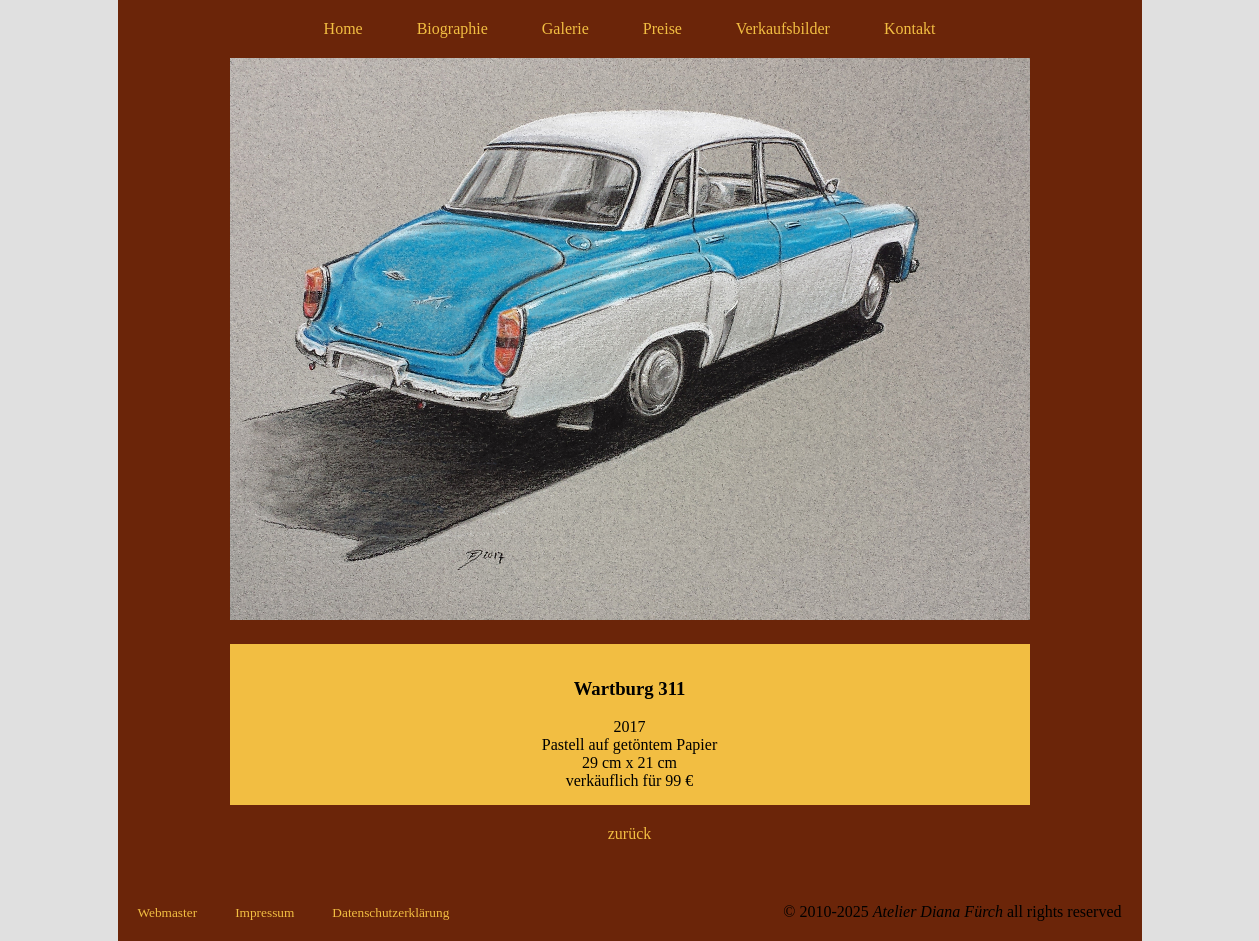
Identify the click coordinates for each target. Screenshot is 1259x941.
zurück (630, 833)
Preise (662, 28)
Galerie (565, 28)
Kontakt (910, 28)
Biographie (452, 28)
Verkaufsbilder (783, 28)
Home (343, 28)
